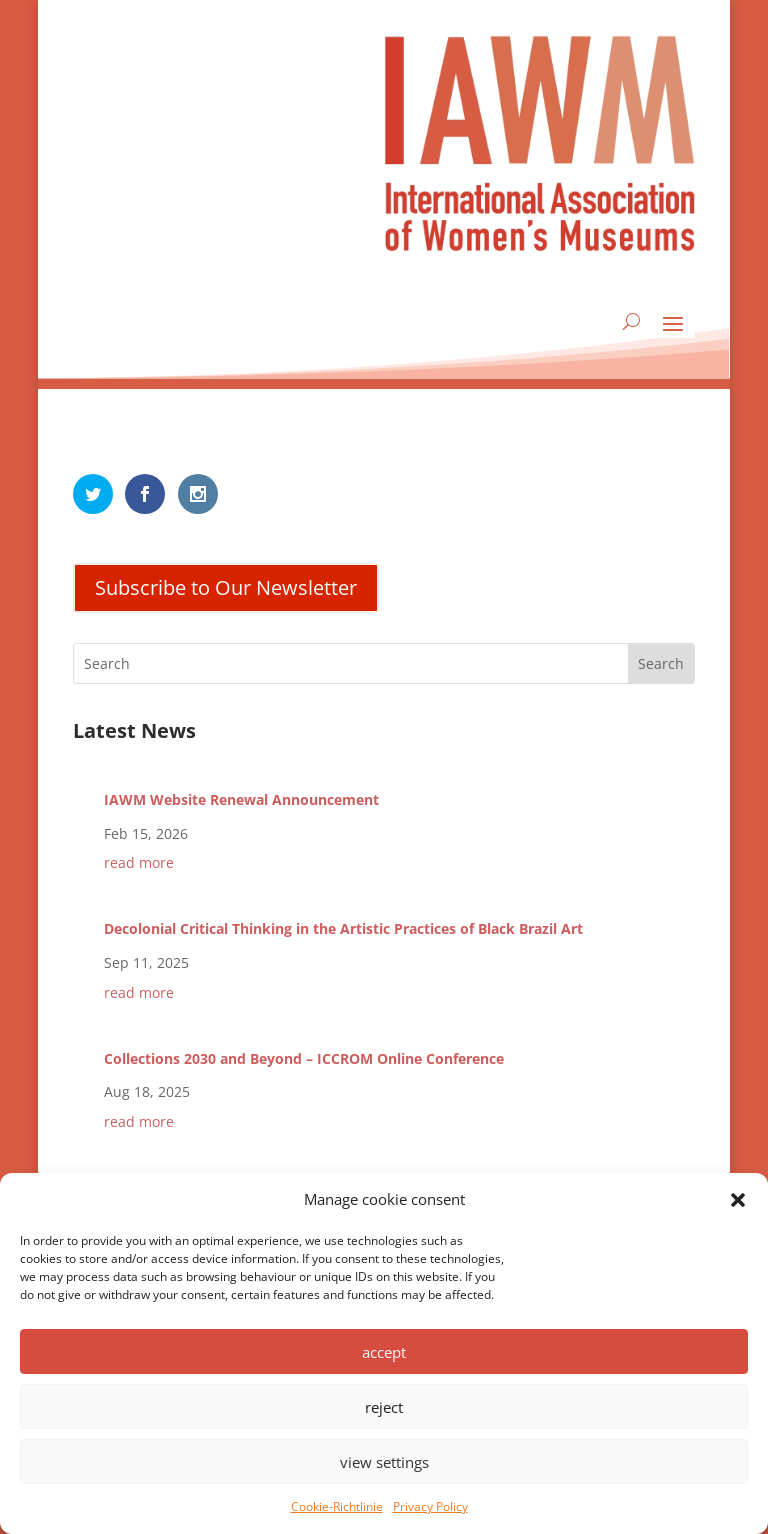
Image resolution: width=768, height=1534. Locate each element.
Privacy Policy (430, 1506)
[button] (738, 1200)
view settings (384, 1462)
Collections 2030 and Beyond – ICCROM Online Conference (304, 1058)
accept (384, 1352)
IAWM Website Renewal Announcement (241, 799)
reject (384, 1407)
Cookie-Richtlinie (337, 1506)
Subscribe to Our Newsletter (226, 587)
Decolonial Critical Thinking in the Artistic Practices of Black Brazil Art (343, 928)
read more (139, 862)
